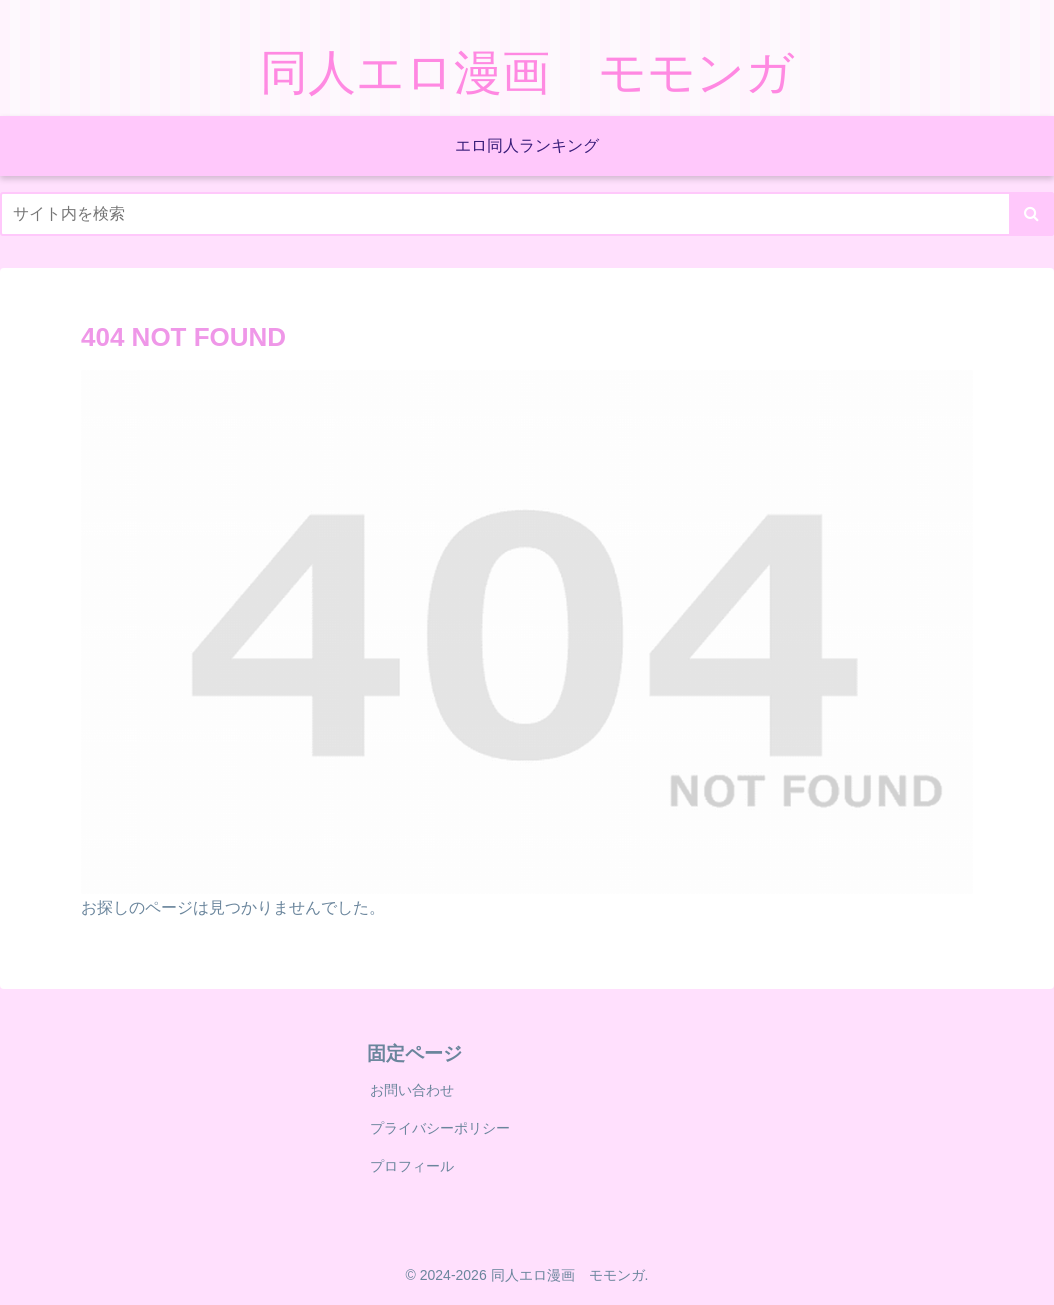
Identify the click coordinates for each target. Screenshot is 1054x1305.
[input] (527, 214)
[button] (1031, 214)
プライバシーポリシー (440, 1128)
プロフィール (412, 1166)
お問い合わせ (412, 1090)
